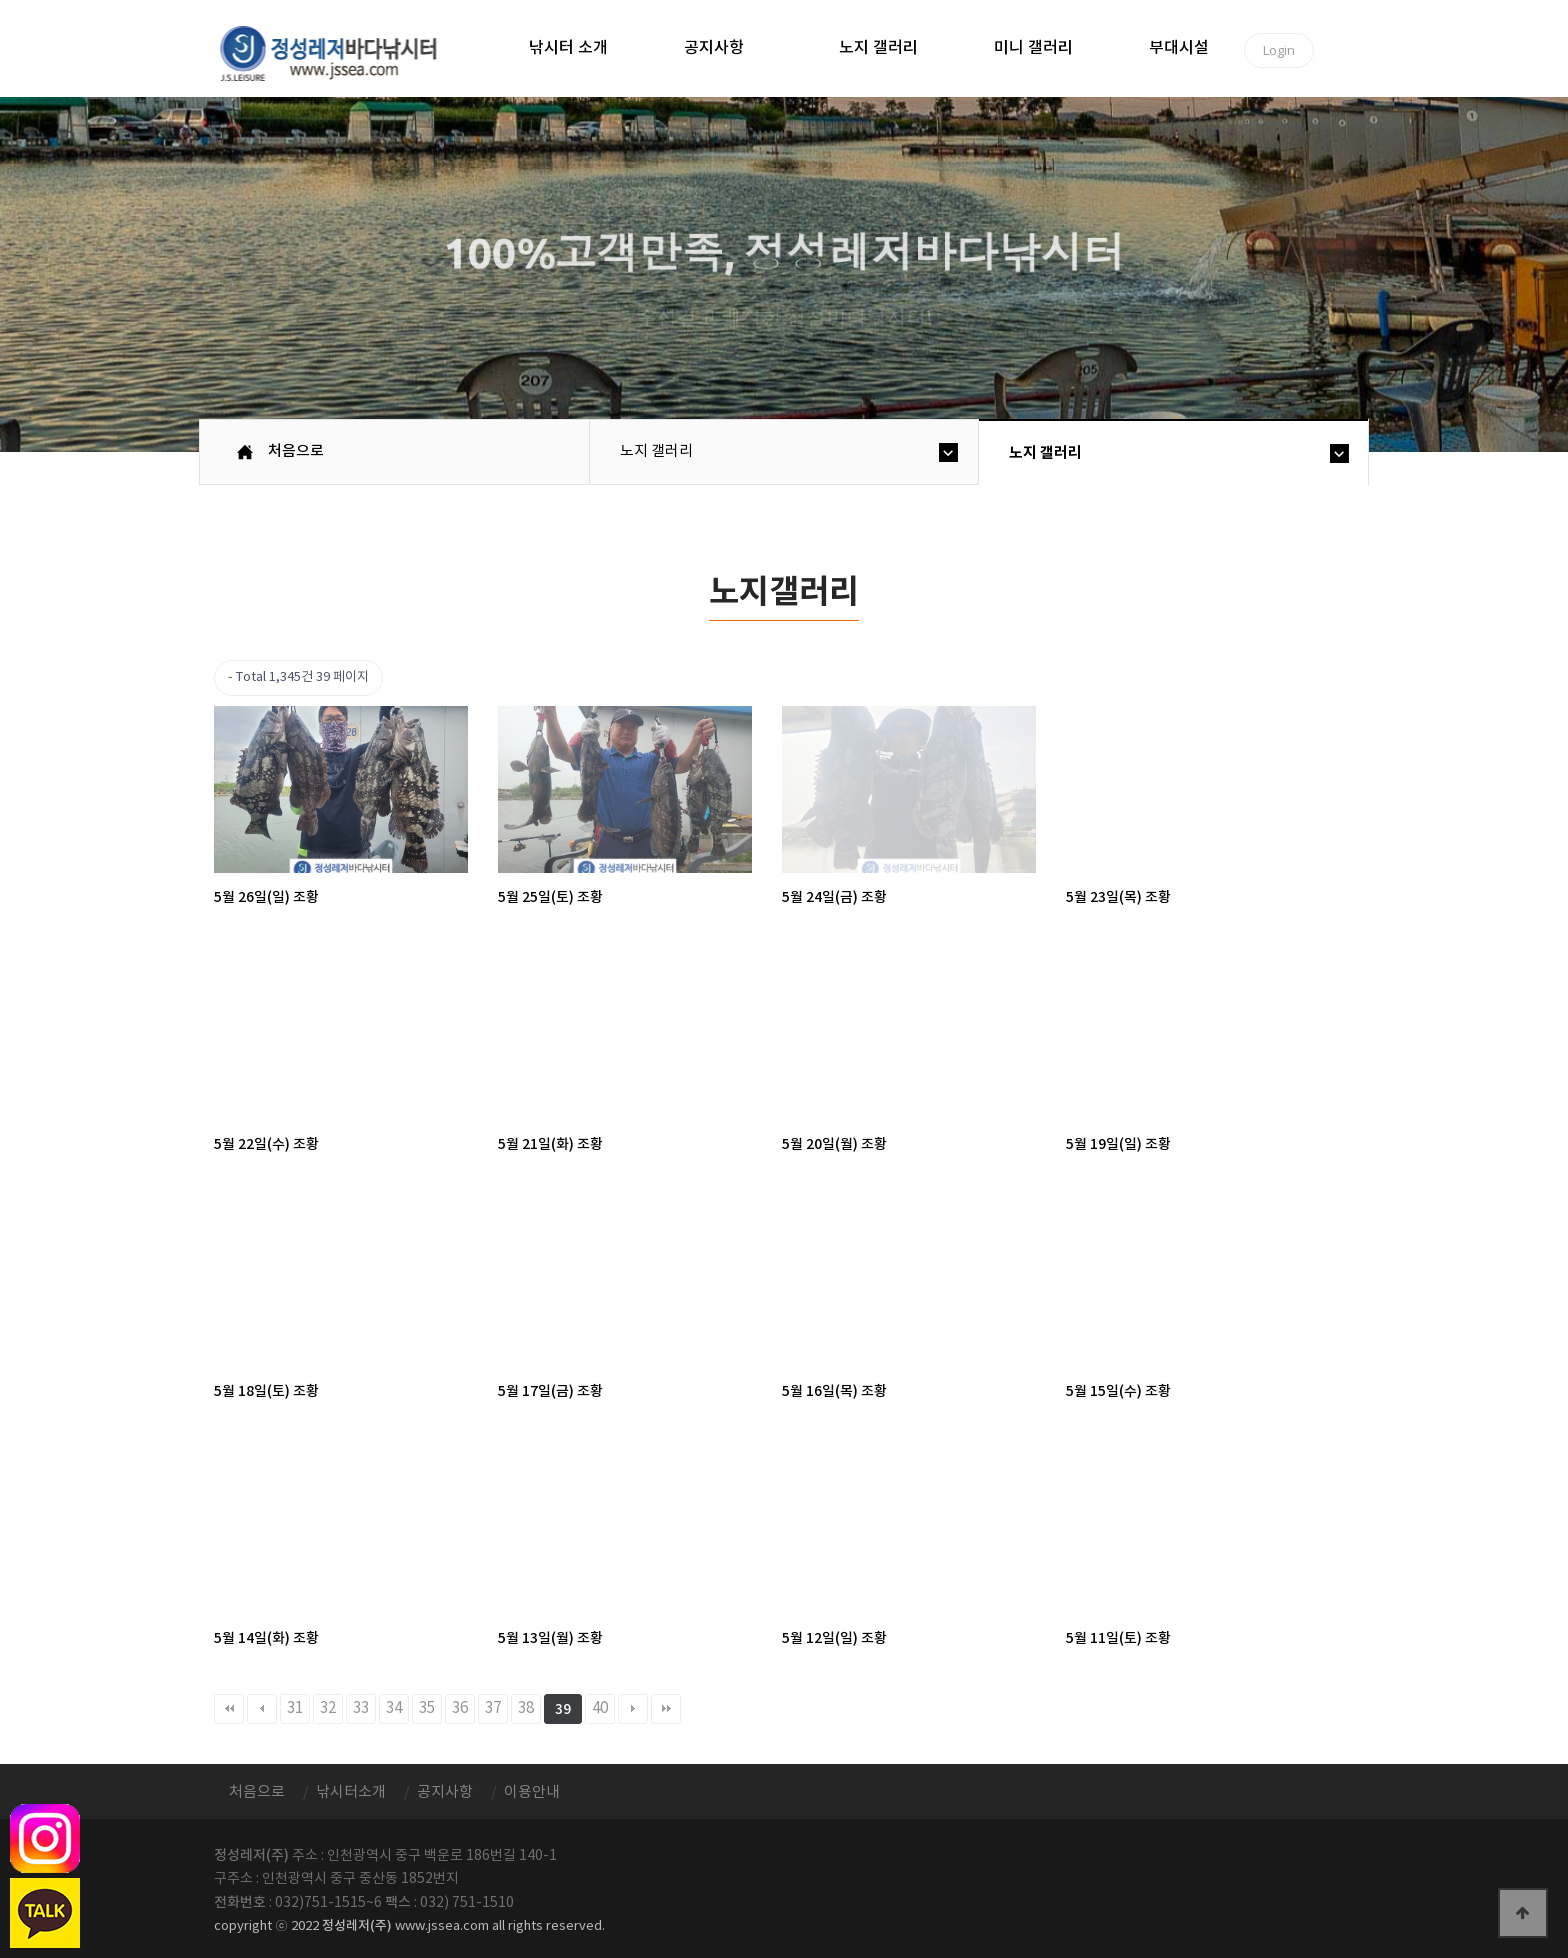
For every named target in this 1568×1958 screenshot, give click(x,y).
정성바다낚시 (341, 52)
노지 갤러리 (878, 48)
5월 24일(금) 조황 (834, 897)
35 (427, 1708)
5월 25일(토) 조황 (550, 897)
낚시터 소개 (568, 48)
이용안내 (532, 1792)
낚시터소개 (351, 1792)
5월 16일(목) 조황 (834, 1391)
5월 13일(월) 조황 (550, 1638)
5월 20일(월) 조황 (834, 1144)
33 (361, 1708)
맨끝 (666, 1709)
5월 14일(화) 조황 (266, 1638)
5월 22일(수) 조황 (266, 1144)
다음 (633, 1709)
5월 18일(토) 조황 (266, 1391)
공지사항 (714, 48)
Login (1279, 50)
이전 (262, 1709)
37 (493, 1708)
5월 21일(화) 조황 (550, 1144)
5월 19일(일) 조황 (1118, 1144)
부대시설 (1179, 48)
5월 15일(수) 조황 (1118, 1391)
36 (460, 1708)
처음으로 (296, 451)
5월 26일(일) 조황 (266, 897)
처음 (229, 1709)
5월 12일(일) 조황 (834, 1638)
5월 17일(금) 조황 (550, 1391)
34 (394, 1708)
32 (328, 1708)
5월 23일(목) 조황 (1118, 897)
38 (526, 1708)
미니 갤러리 (1033, 48)
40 (600, 1708)
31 (295, 1708)
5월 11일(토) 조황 (1118, 1638)
